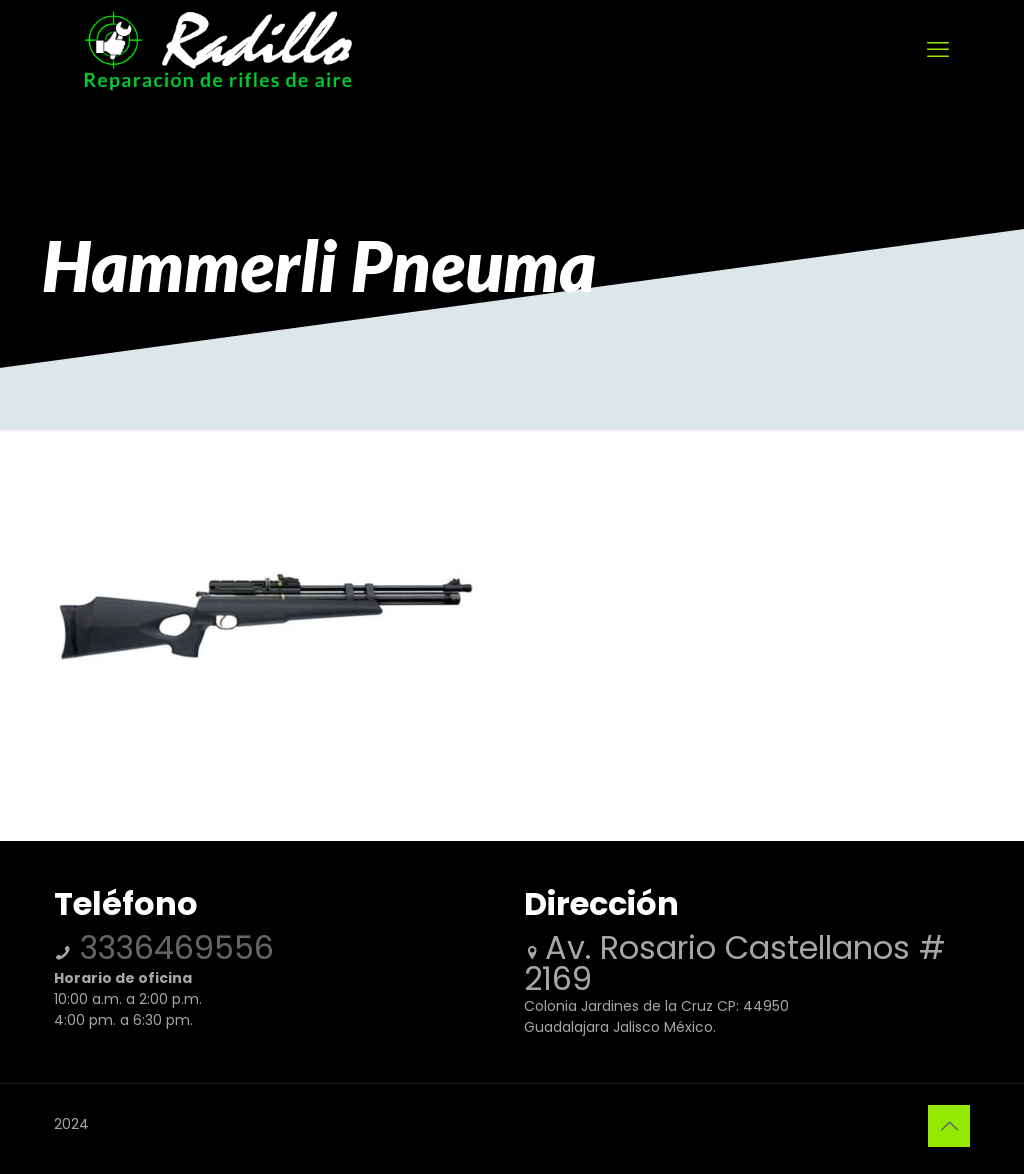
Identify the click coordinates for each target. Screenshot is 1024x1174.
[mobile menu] (938, 50)
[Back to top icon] (949, 1126)
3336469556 (172, 947)
